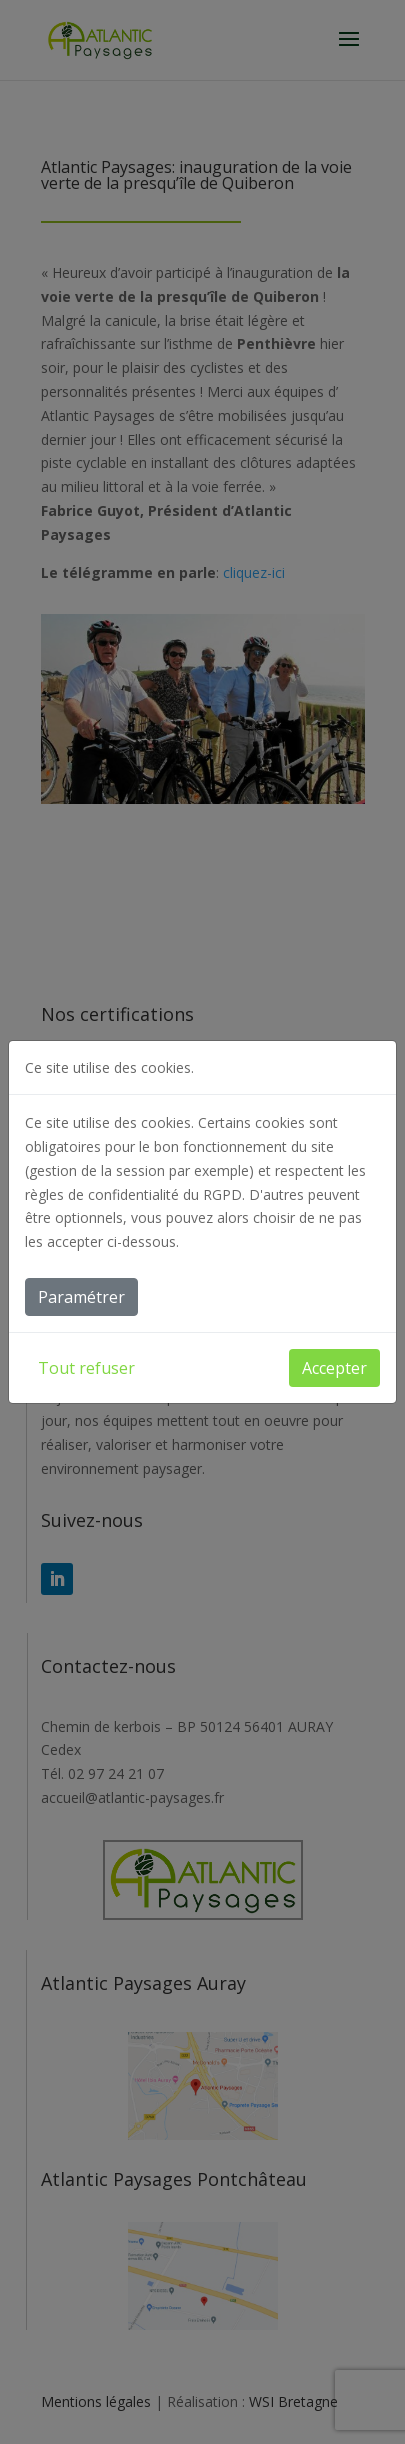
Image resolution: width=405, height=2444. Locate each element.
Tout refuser (86, 1368)
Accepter (334, 1368)
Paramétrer (81, 1297)
